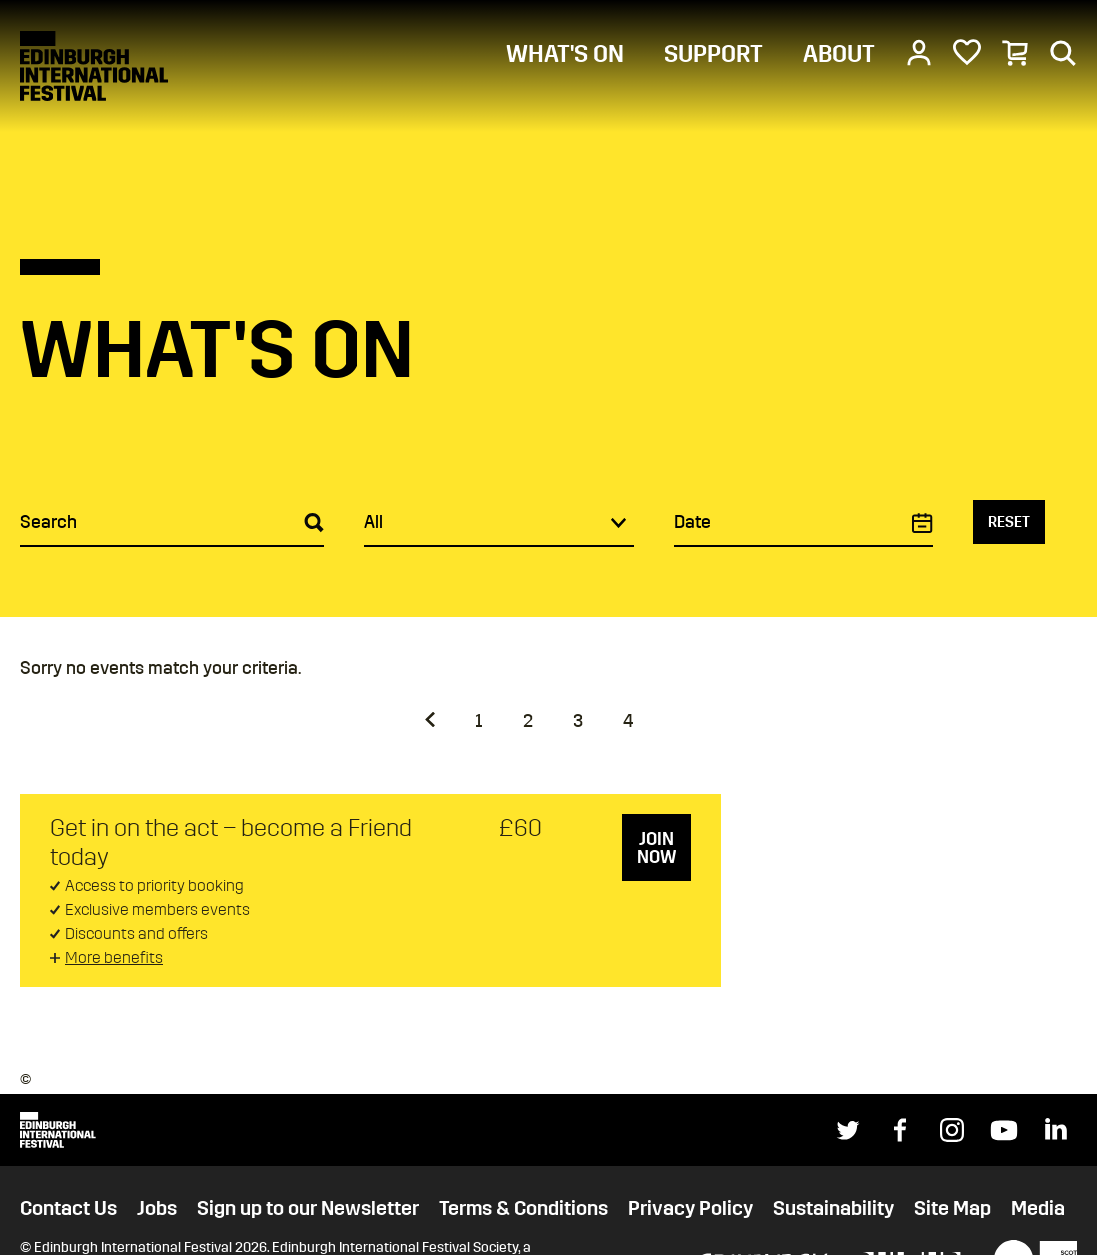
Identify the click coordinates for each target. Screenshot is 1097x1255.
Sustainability (833, 1208)
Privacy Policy (690, 1208)
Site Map (952, 1208)
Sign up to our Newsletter (308, 1208)
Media (1038, 1208)
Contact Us (68, 1208)
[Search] (1063, 52)
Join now (656, 848)
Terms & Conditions (523, 1208)
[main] (548, 493)
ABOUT (839, 54)
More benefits (114, 957)
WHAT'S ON (565, 54)
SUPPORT (713, 54)
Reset (1009, 522)
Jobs (157, 1208)
